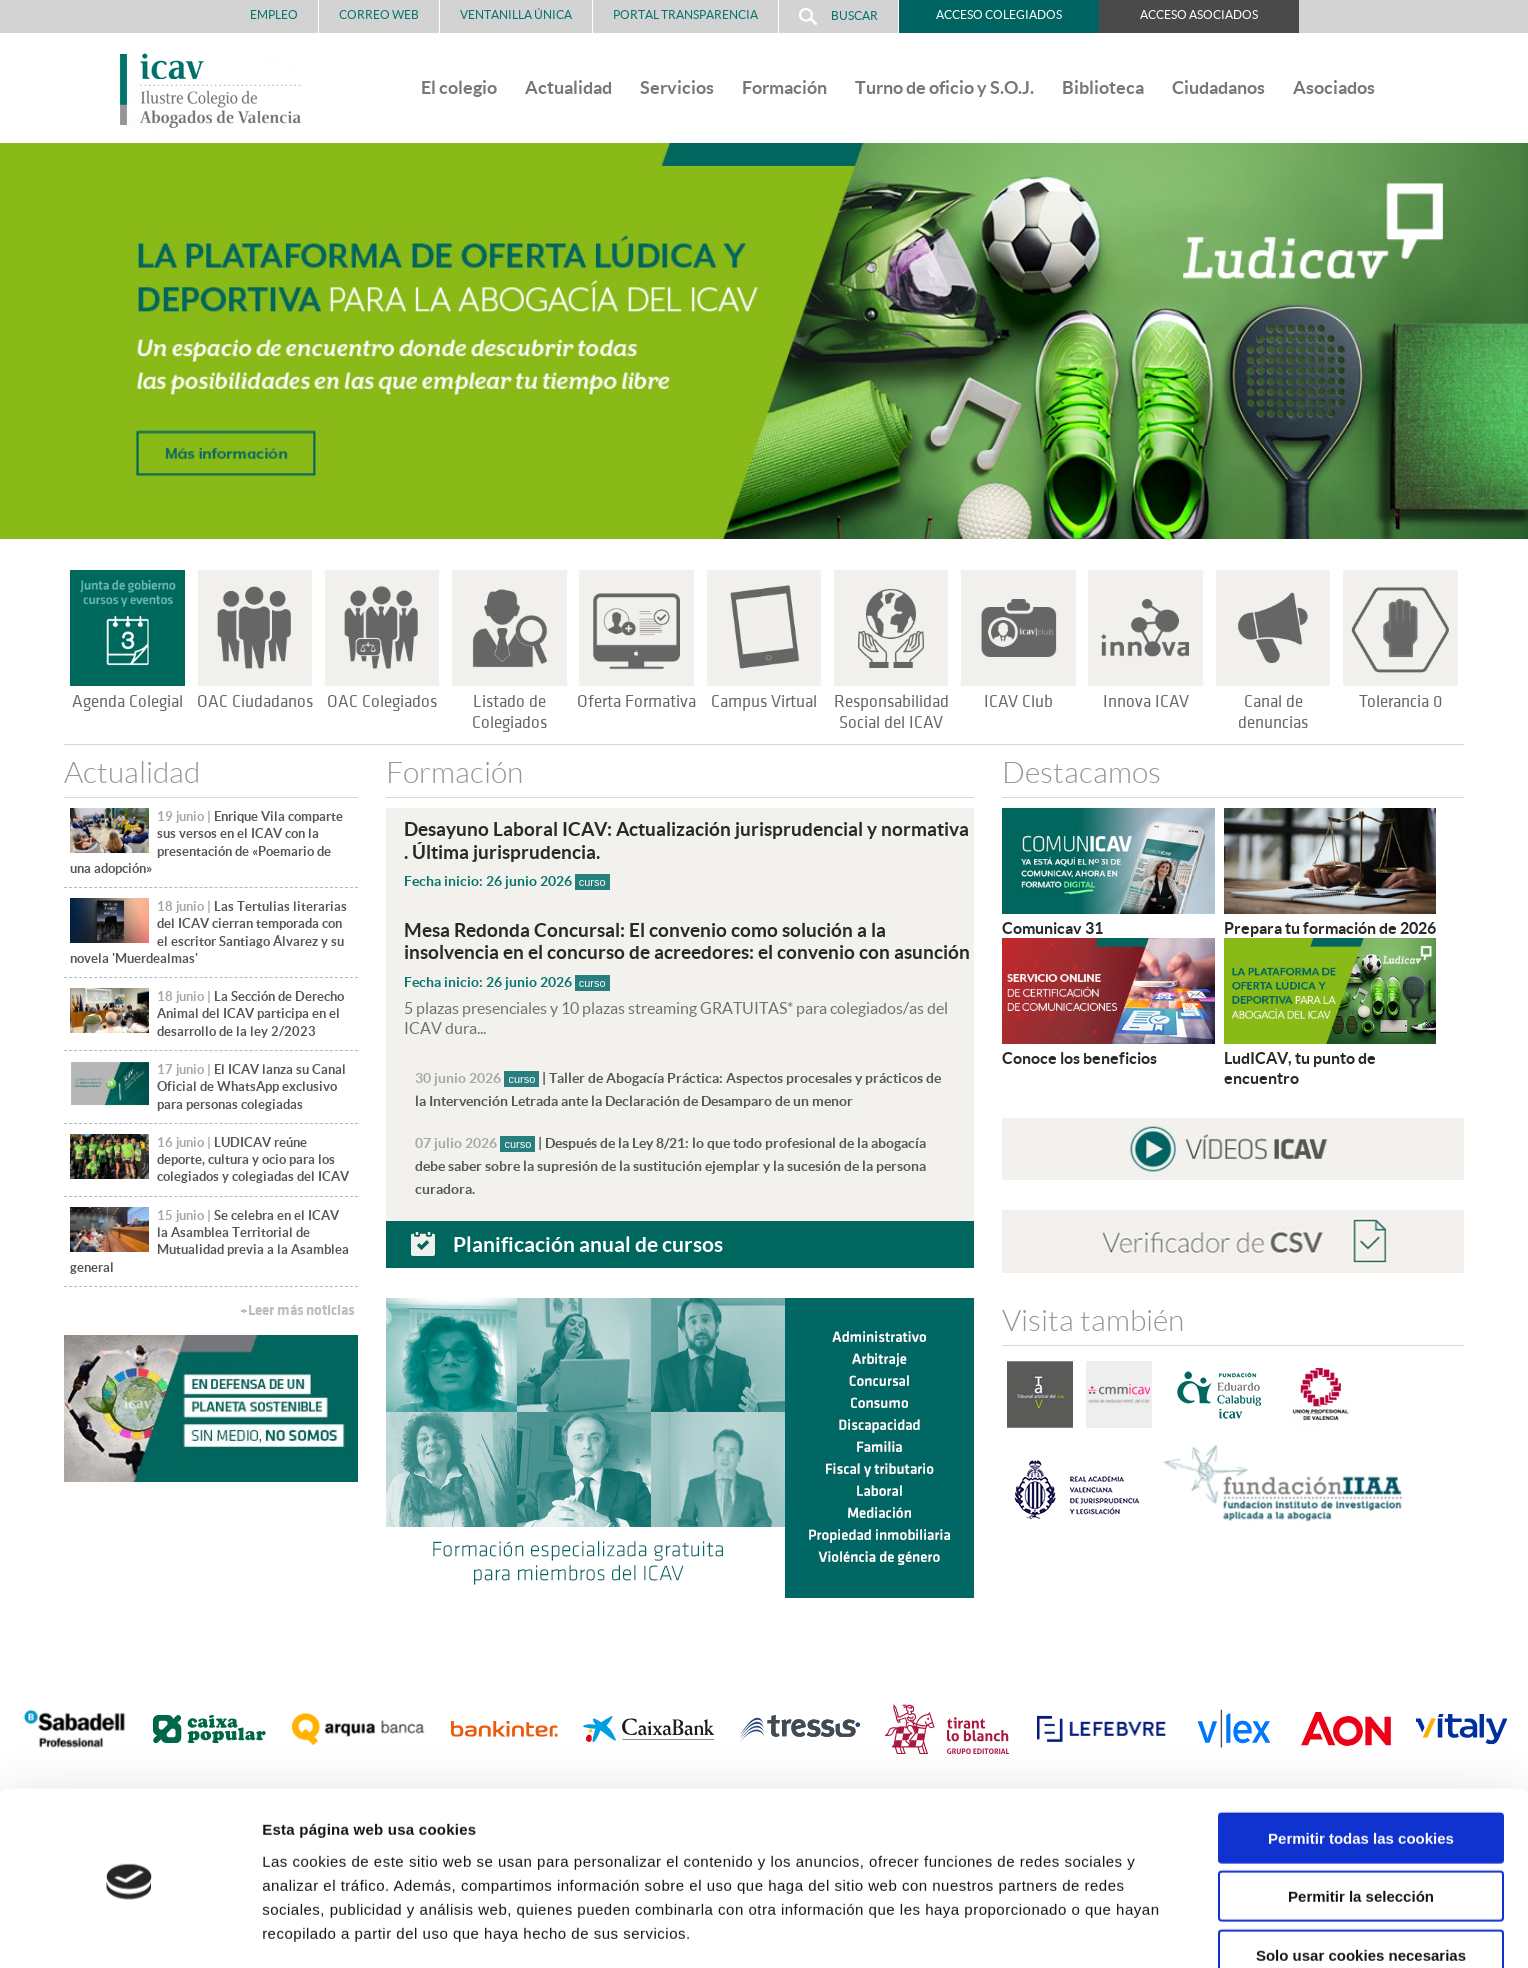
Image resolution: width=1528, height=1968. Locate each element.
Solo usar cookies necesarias (1361, 1885)
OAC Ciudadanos (255, 702)
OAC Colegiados (382, 702)
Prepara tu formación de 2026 (1330, 928)
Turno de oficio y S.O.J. (944, 87)
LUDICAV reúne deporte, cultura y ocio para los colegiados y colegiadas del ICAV (253, 1160)
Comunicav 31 (1052, 928)
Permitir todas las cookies (1361, 1768)
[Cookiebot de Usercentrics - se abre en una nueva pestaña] (129, 1929)
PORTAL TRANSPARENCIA (685, 14)
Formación (784, 87)
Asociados (1334, 87)
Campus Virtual (764, 702)
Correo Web (379, 14)
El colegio (459, 87)
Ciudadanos (1218, 87)
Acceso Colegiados (999, 14)
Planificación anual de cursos (588, 1237)
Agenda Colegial (127, 702)
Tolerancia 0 (1400, 702)
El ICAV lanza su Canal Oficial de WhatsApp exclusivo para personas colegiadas (251, 1087)
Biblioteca (1103, 87)
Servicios (677, 87)
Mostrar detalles (1074, 1928)
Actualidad (568, 87)
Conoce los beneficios (1079, 1058)
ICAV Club (1018, 702)
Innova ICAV (1146, 702)
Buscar (838, 16)
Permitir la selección (1361, 1827)
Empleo (274, 14)
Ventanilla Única (516, 14)
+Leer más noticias (297, 1310)
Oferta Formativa (636, 702)
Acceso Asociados (1199, 14)
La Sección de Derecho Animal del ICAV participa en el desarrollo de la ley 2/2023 (250, 1014)
